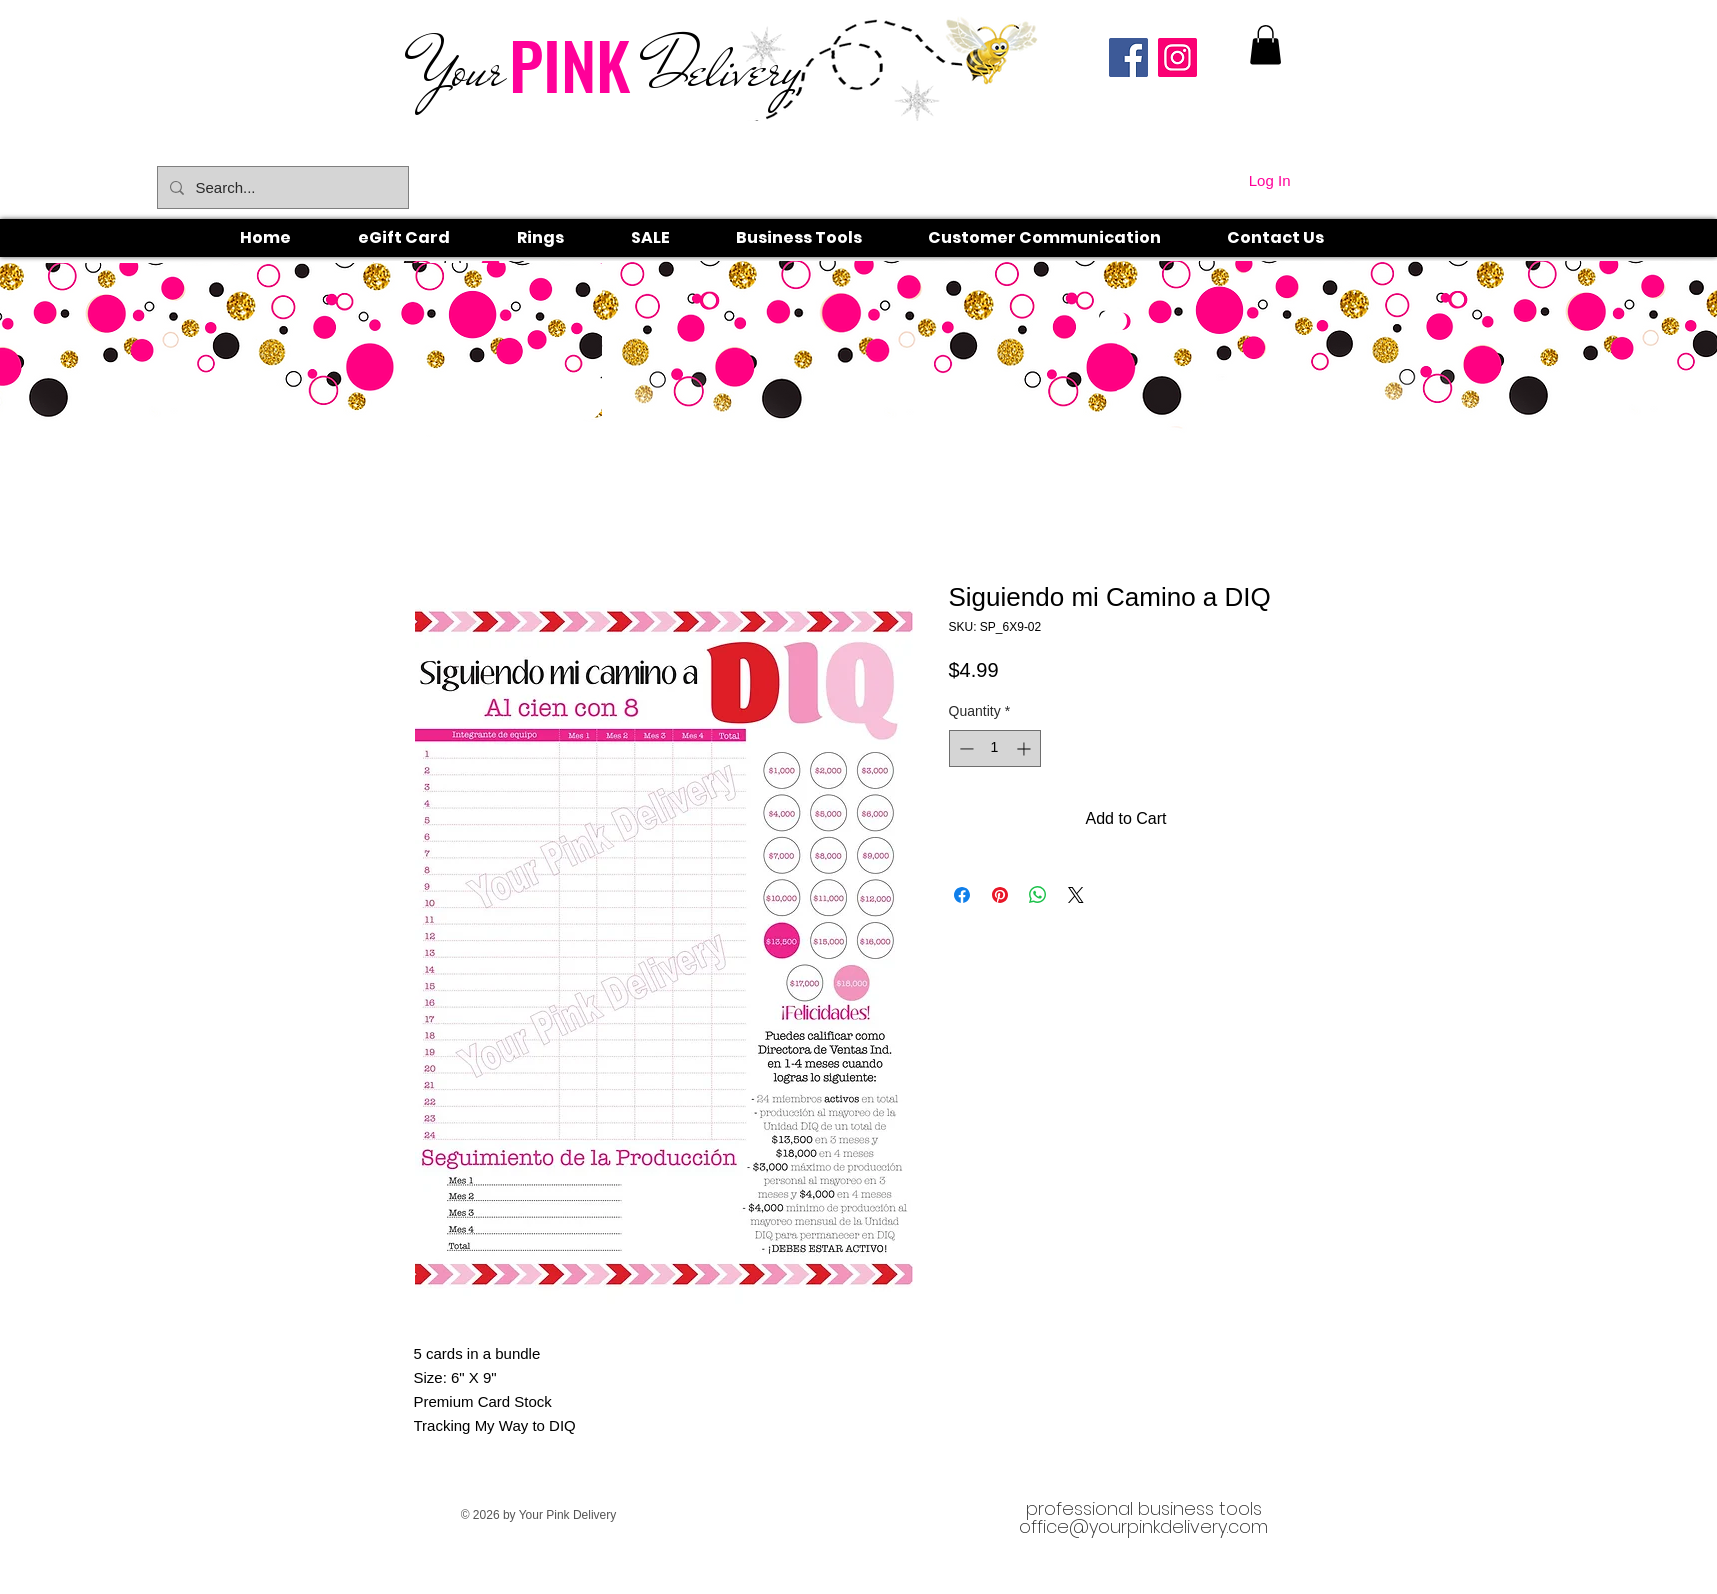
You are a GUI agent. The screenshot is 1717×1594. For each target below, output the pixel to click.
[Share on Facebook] (962, 895)
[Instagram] (1177, 57)
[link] (1265, 44)
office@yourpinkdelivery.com (1143, 1526)
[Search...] (281, 187)
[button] (563, 238)
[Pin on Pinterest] (1000, 895)
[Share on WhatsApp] (1038, 895)
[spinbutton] (995, 748)
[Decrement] (964, 748)
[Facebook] (1128, 57)
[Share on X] (1076, 895)
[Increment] (1025, 748)
